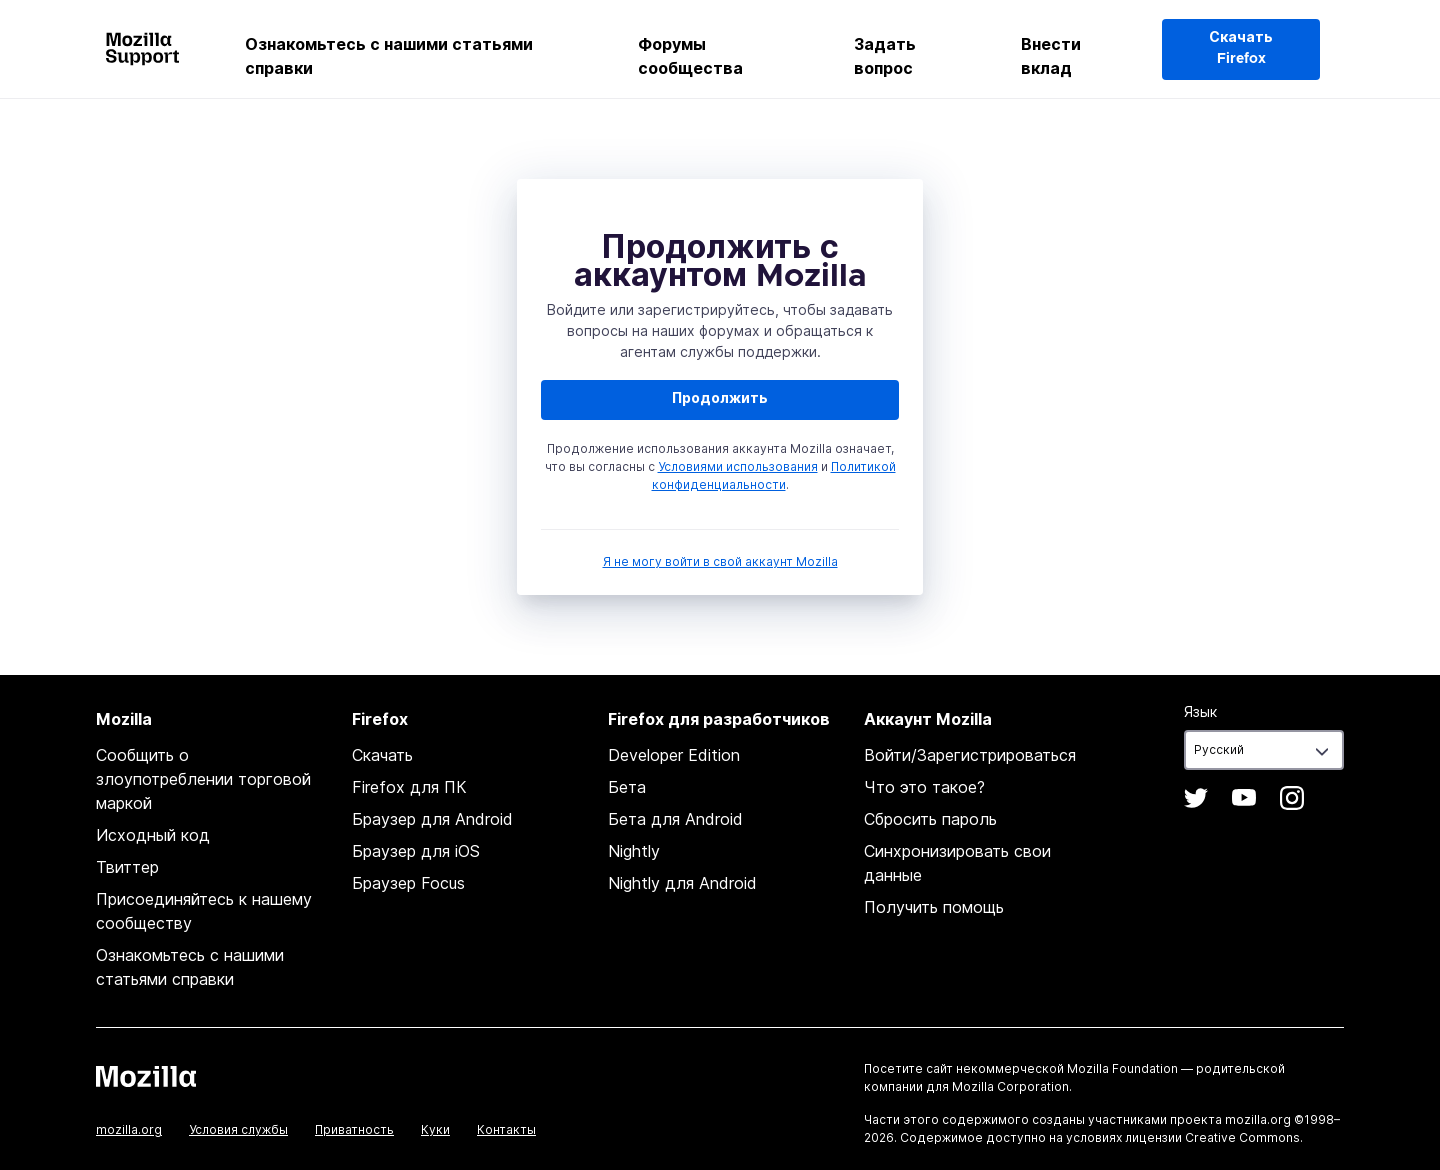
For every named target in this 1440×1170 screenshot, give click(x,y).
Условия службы (238, 1129)
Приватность (354, 1129)
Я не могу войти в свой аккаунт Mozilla (720, 561)
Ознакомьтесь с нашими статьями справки (389, 56)
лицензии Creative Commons (1212, 1137)
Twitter (1196, 798)
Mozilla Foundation (1122, 1068)
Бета (627, 787)
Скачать (382, 755)
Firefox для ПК (409, 787)
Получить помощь (934, 907)
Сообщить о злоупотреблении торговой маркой (203, 779)
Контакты (506, 1129)
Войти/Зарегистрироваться (970, 755)
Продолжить (720, 399)
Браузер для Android (432, 819)
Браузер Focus (408, 883)
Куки (435, 1129)
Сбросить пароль (930, 819)
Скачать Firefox (1241, 48)
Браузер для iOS (416, 851)
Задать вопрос (885, 56)
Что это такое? (924, 787)
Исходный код (153, 835)
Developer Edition (674, 755)
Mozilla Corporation (1010, 1086)
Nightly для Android (682, 883)
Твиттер (127, 867)
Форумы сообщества (690, 56)
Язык (1200, 711)
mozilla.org (129, 1129)
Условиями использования (738, 466)
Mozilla (146, 1076)
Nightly (634, 851)
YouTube (1244, 798)
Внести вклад (1051, 56)
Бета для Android (675, 819)
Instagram (1292, 798)
